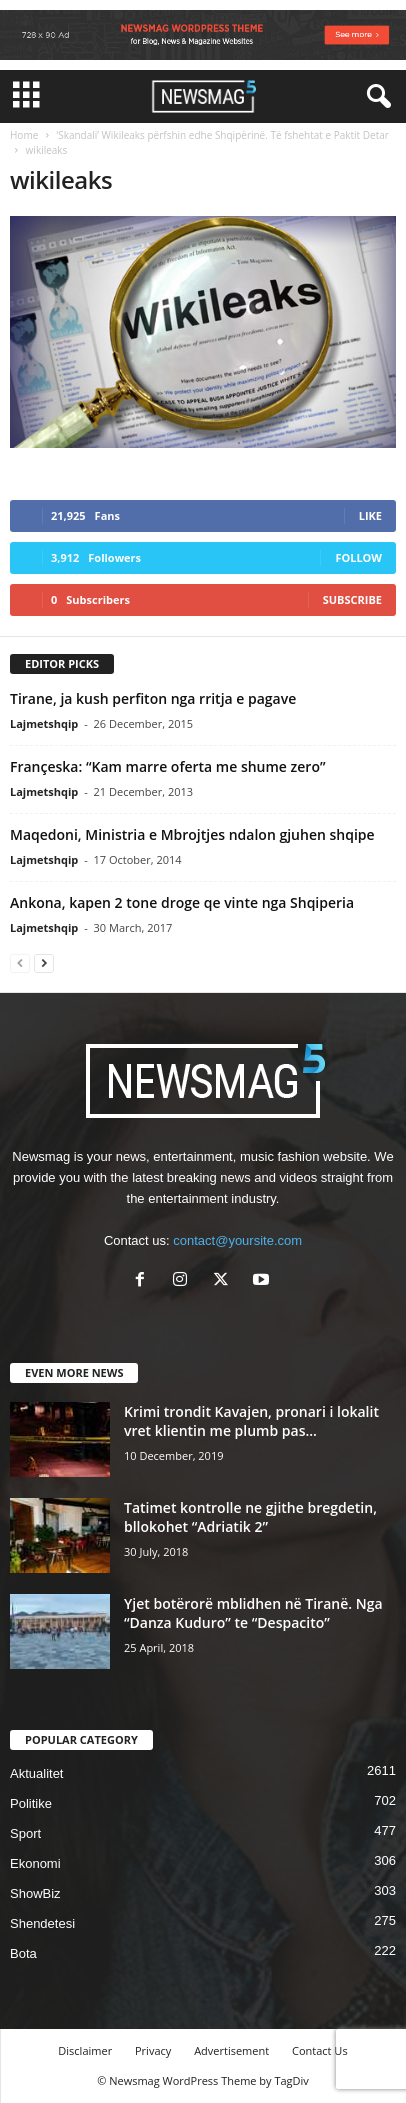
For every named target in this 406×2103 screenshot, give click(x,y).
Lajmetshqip (44, 723)
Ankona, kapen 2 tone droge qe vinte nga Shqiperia (182, 902)
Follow (358, 557)
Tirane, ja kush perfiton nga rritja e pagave (153, 698)
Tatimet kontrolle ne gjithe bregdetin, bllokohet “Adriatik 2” (250, 1517)
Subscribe (352, 599)
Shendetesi (42, 1923)
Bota (23, 1953)
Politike (31, 1803)
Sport (25, 1833)
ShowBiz (35, 1893)
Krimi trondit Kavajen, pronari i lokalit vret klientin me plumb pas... (251, 1421)
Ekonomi (35, 1863)
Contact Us (320, 2050)
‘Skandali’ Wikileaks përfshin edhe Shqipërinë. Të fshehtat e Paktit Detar (222, 135)
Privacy (153, 2050)
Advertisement (231, 2050)
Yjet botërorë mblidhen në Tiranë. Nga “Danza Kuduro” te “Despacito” (253, 1613)
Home (24, 135)
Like (370, 515)
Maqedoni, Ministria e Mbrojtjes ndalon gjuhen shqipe (192, 834)
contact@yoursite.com (237, 1240)
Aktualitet (36, 1773)
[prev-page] (20, 962)
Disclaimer (85, 2050)
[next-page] (44, 962)
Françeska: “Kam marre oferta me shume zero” (168, 766)
